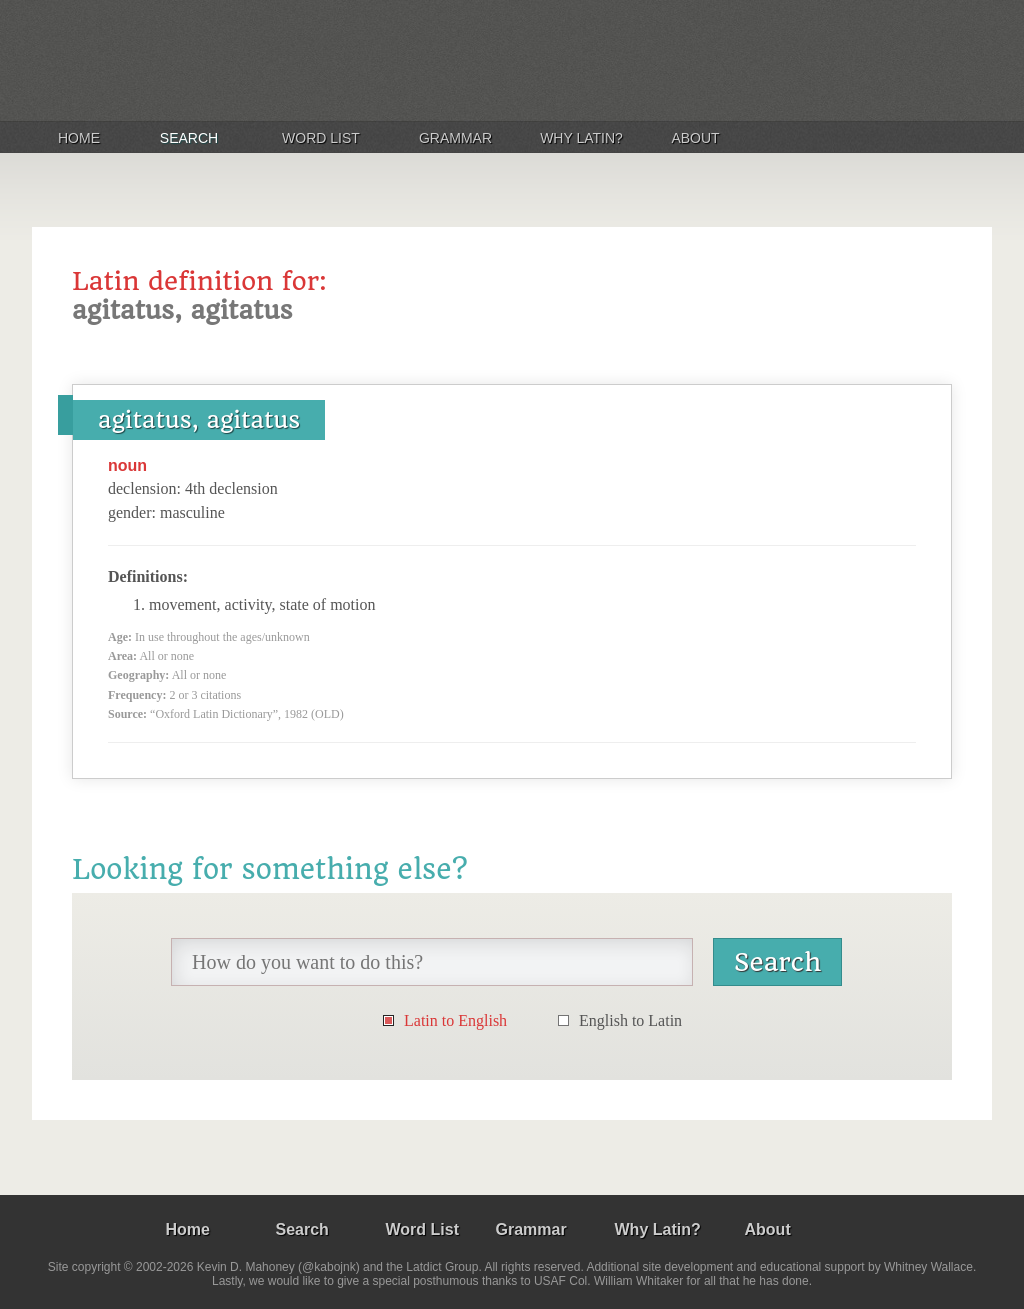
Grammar (455, 138)
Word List (321, 138)
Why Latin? (581, 138)
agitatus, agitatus (199, 420)
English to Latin (630, 1020)
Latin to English (455, 1020)
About (695, 138)
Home (79, 138)
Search (189, 138)
